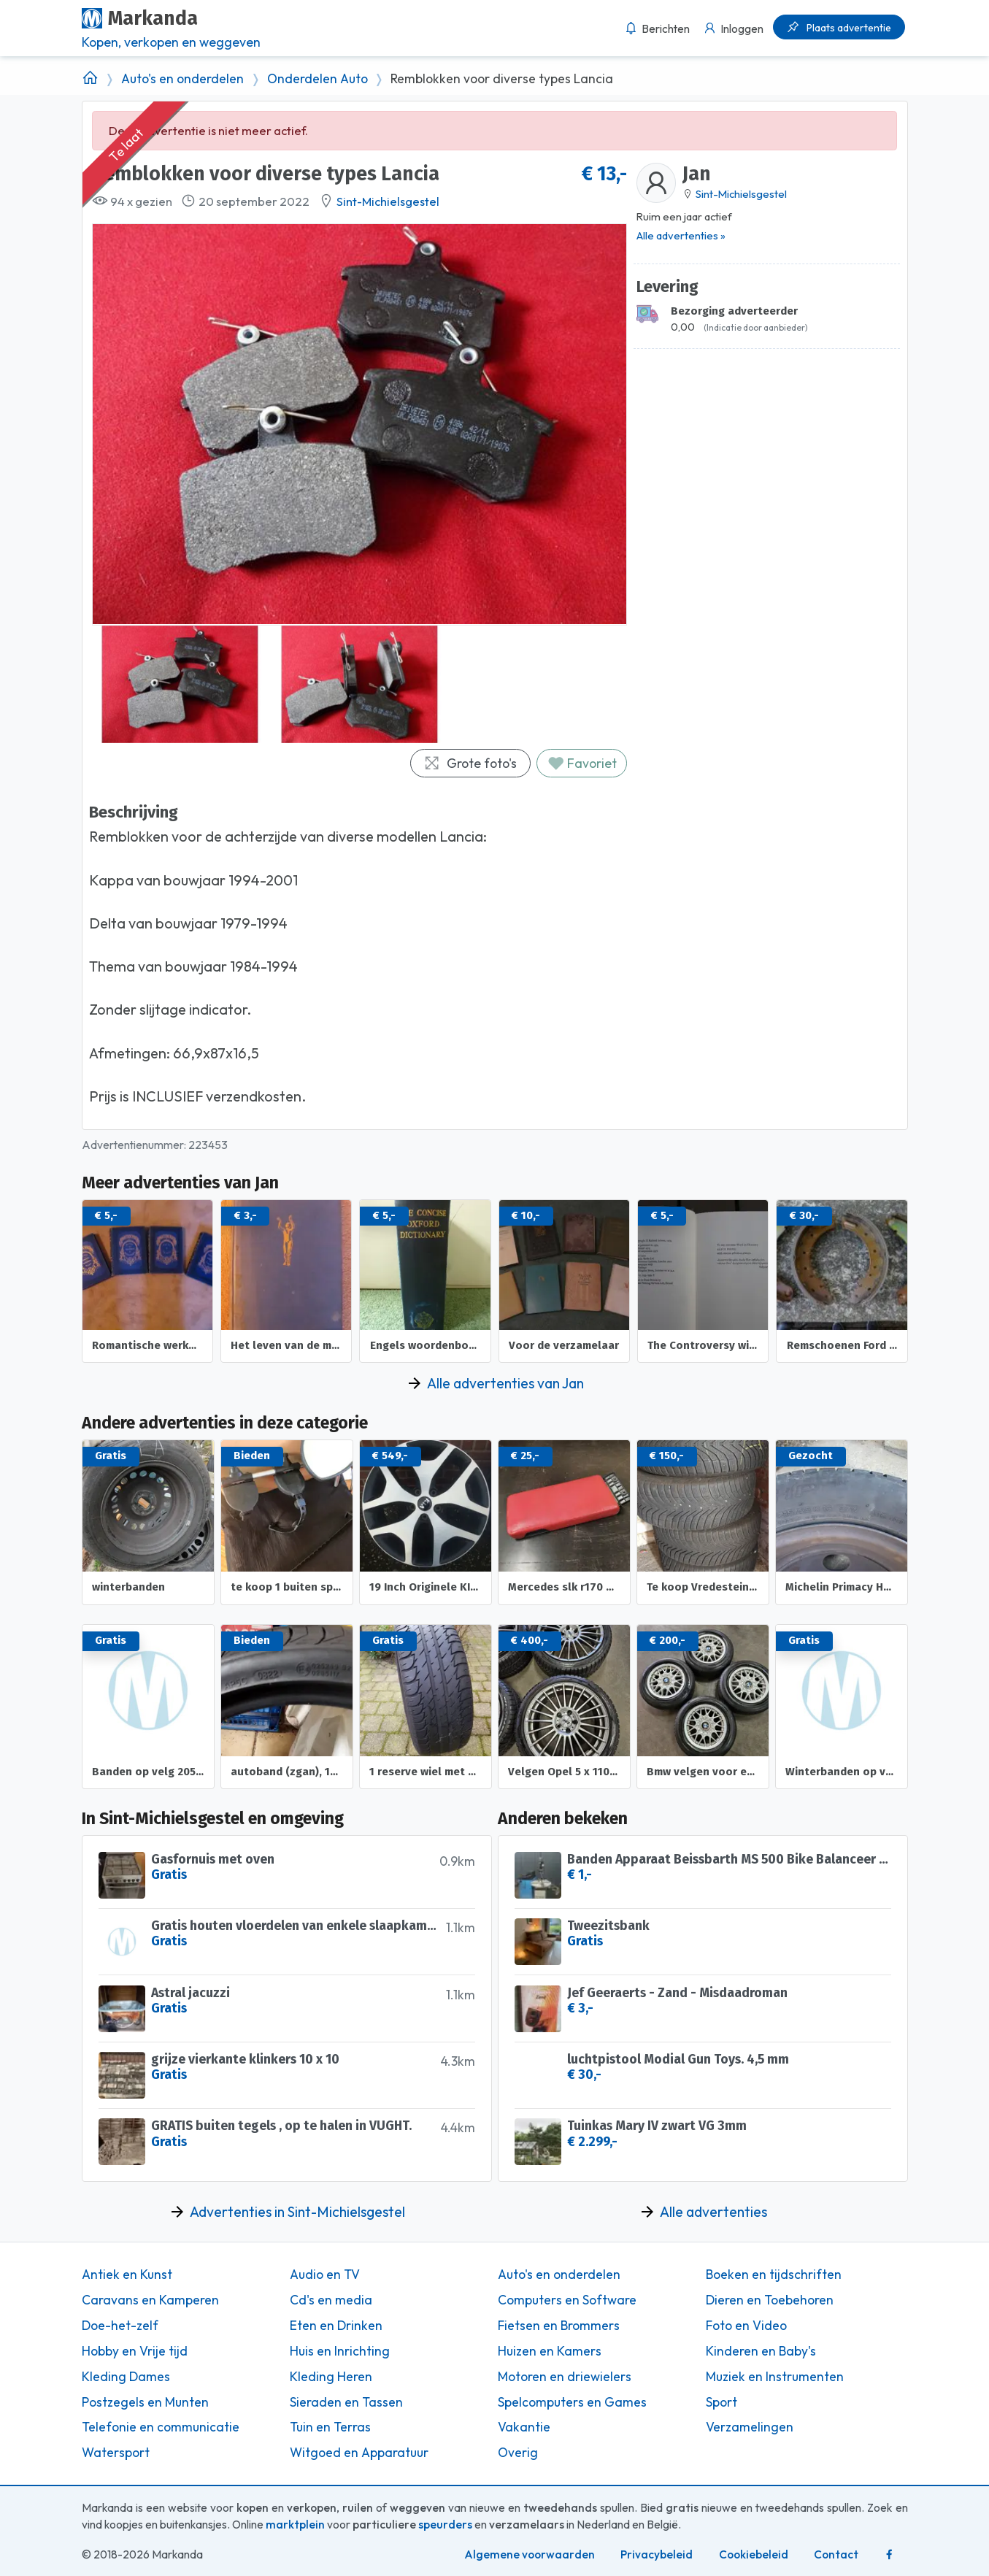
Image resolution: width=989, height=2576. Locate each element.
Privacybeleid (656, 2554)
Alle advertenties (713, 2212)
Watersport (116, 2453)
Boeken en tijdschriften (774, 2275)
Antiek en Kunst (127, 2275)
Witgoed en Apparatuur (359, 2453)
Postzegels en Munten (145, 2402)
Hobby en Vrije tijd (135, 2351)
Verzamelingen (749, 2427)
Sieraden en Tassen (346, 2402)
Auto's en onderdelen (182, 79)
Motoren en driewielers (564, 2377)
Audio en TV (325, 2275)
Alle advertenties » (681, 235)
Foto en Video (746, 2326)
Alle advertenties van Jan (505, 1383)
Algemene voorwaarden (529, 2554)
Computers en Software (567, 2300)
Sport (721, 2402)
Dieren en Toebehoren (770, 2300)
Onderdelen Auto (317, 79)
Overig (518, 2453)
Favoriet (582, 763)
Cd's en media (331, 2300)
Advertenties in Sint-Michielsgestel (297, 2212)
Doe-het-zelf (120, 2326)
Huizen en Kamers (549, 2351)
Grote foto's (470, 763)
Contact (836, 2554)
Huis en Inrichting (340, 2351)
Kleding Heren (331, 2377)
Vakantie (524, 2427)
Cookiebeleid (753, 2554)
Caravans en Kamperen (150, 2300)
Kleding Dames (126, 2377)
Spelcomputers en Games (572, 2402)
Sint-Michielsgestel (387, 201)
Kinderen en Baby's (761, 2351)
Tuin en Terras (330, 2427)
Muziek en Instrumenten (775, 2377)
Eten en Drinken (336, 2326)
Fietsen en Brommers (559, 2326)
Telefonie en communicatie (160, 2427)
